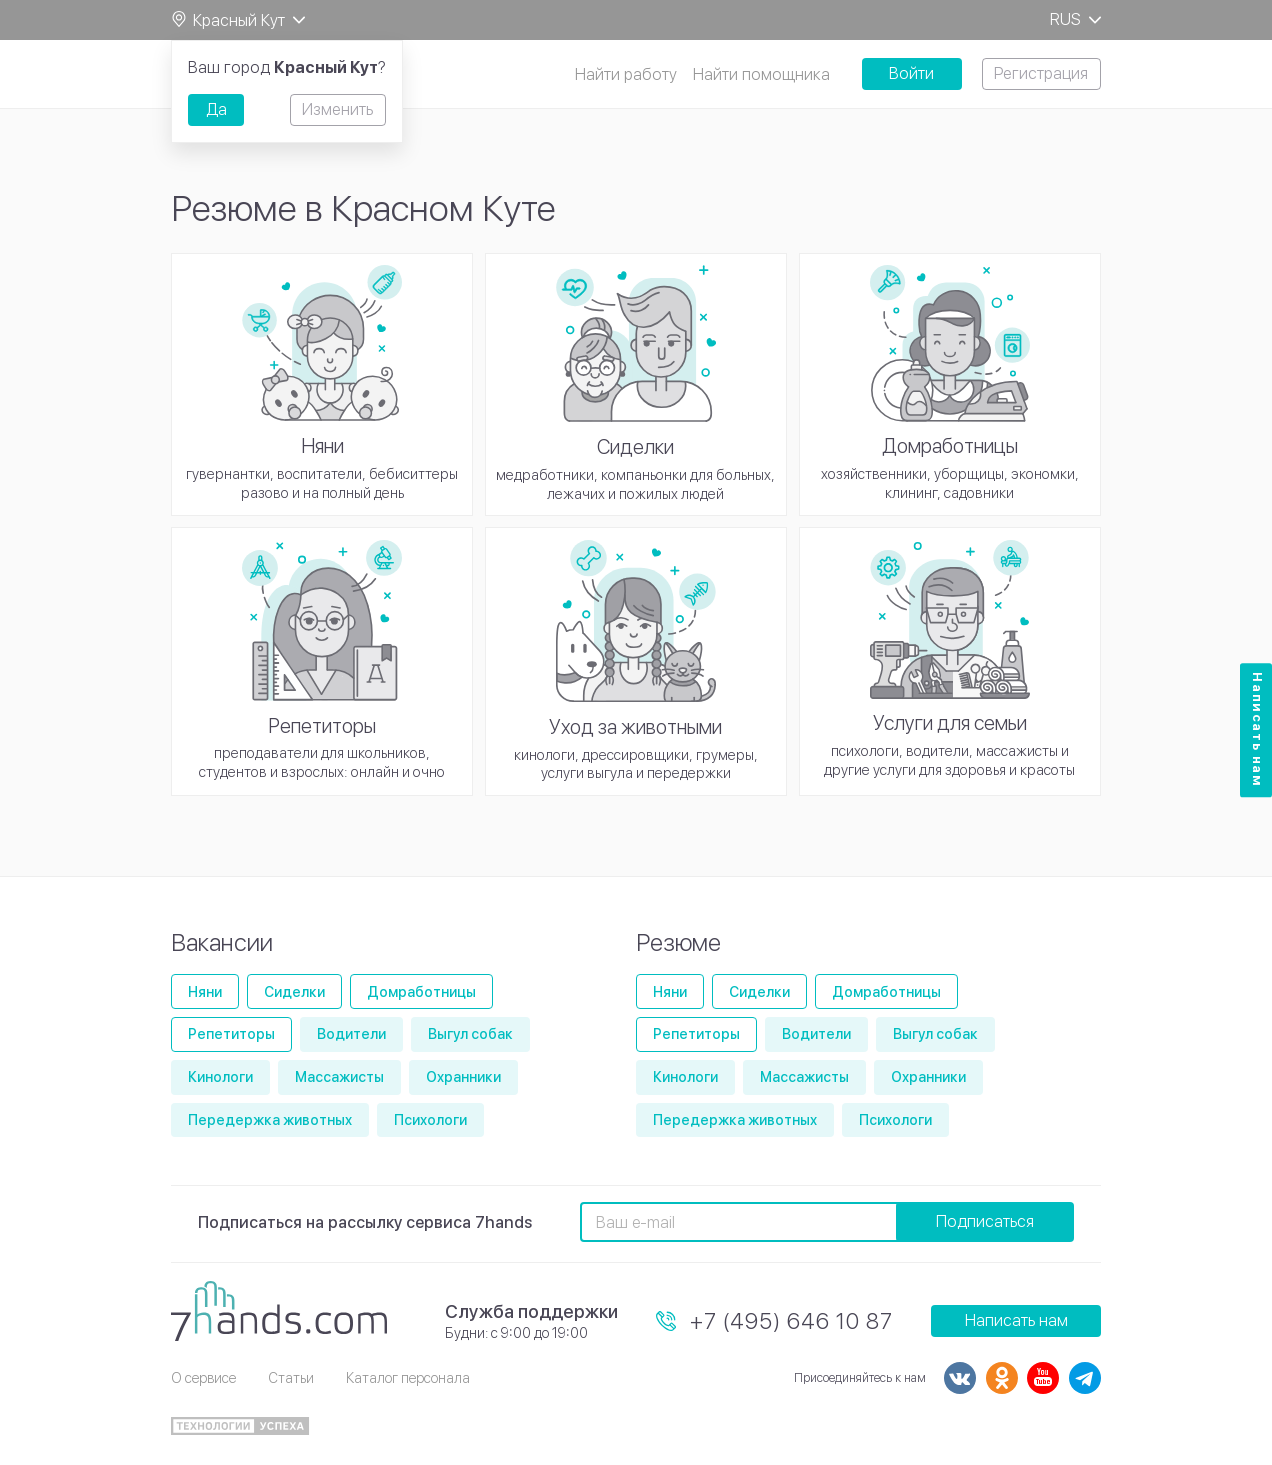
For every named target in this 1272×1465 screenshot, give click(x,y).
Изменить (337, 109)
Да (216, 109)
